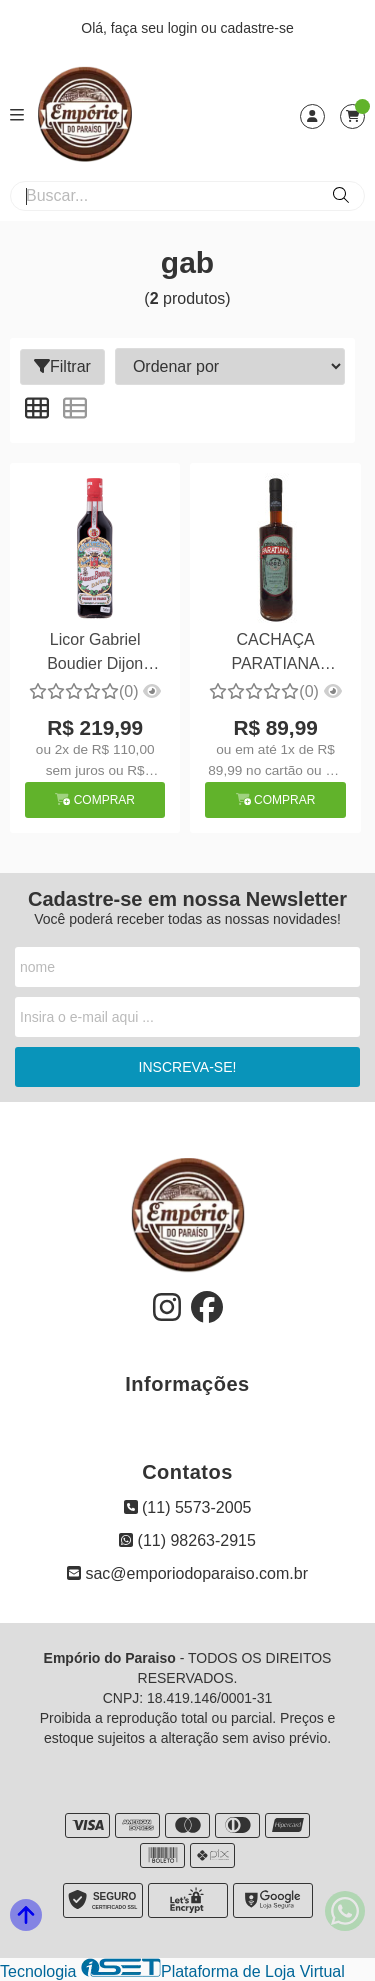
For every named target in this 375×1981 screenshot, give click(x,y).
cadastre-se (257, 28)
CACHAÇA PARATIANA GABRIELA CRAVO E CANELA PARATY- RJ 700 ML (275, 654)
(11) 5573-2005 (188, 1507)
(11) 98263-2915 (187, 1540)
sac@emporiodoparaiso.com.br (187, 1573)
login (184, 28)
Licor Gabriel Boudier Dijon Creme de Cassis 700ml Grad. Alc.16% (95, 654)
